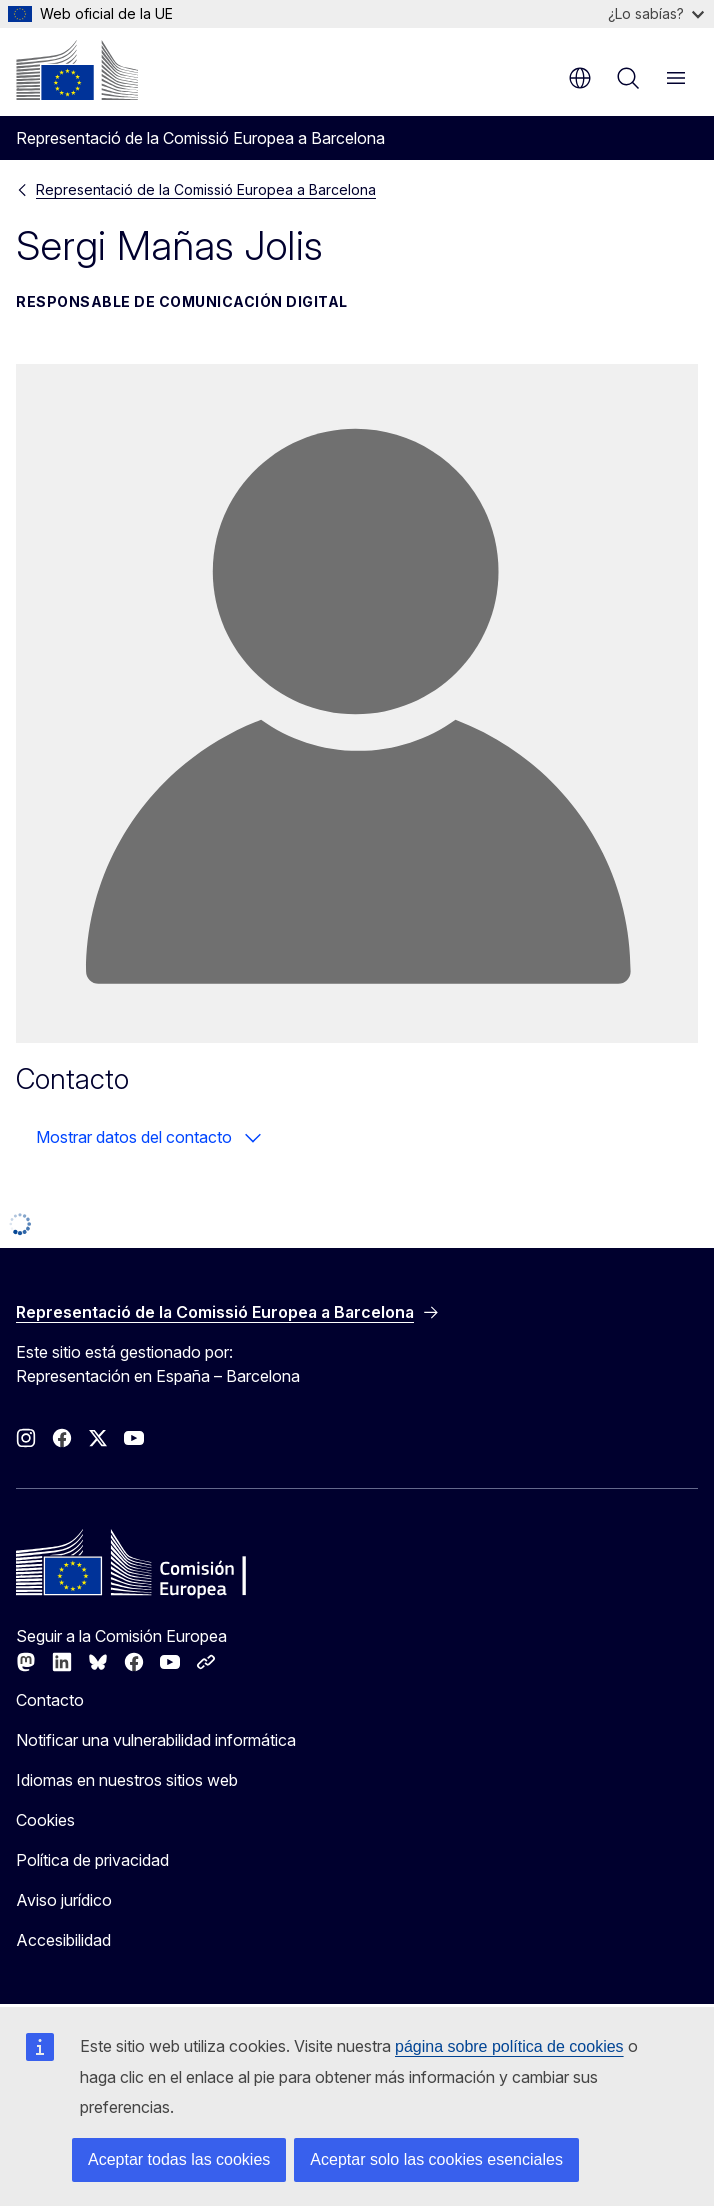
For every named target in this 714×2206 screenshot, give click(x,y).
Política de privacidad (92, 1860)
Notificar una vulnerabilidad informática (156, 1740)
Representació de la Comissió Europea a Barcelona (206, 189)
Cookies (45, 1820)
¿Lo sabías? (656, 13)
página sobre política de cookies (509, 2046)
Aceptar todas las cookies (179, 2159)
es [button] (580, 78)
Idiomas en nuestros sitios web (127, 1780)
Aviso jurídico (64, 1900)
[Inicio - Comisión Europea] (77, 70)
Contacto (50, 1700)
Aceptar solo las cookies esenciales (436, 2159)
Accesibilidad (63, 1940)
